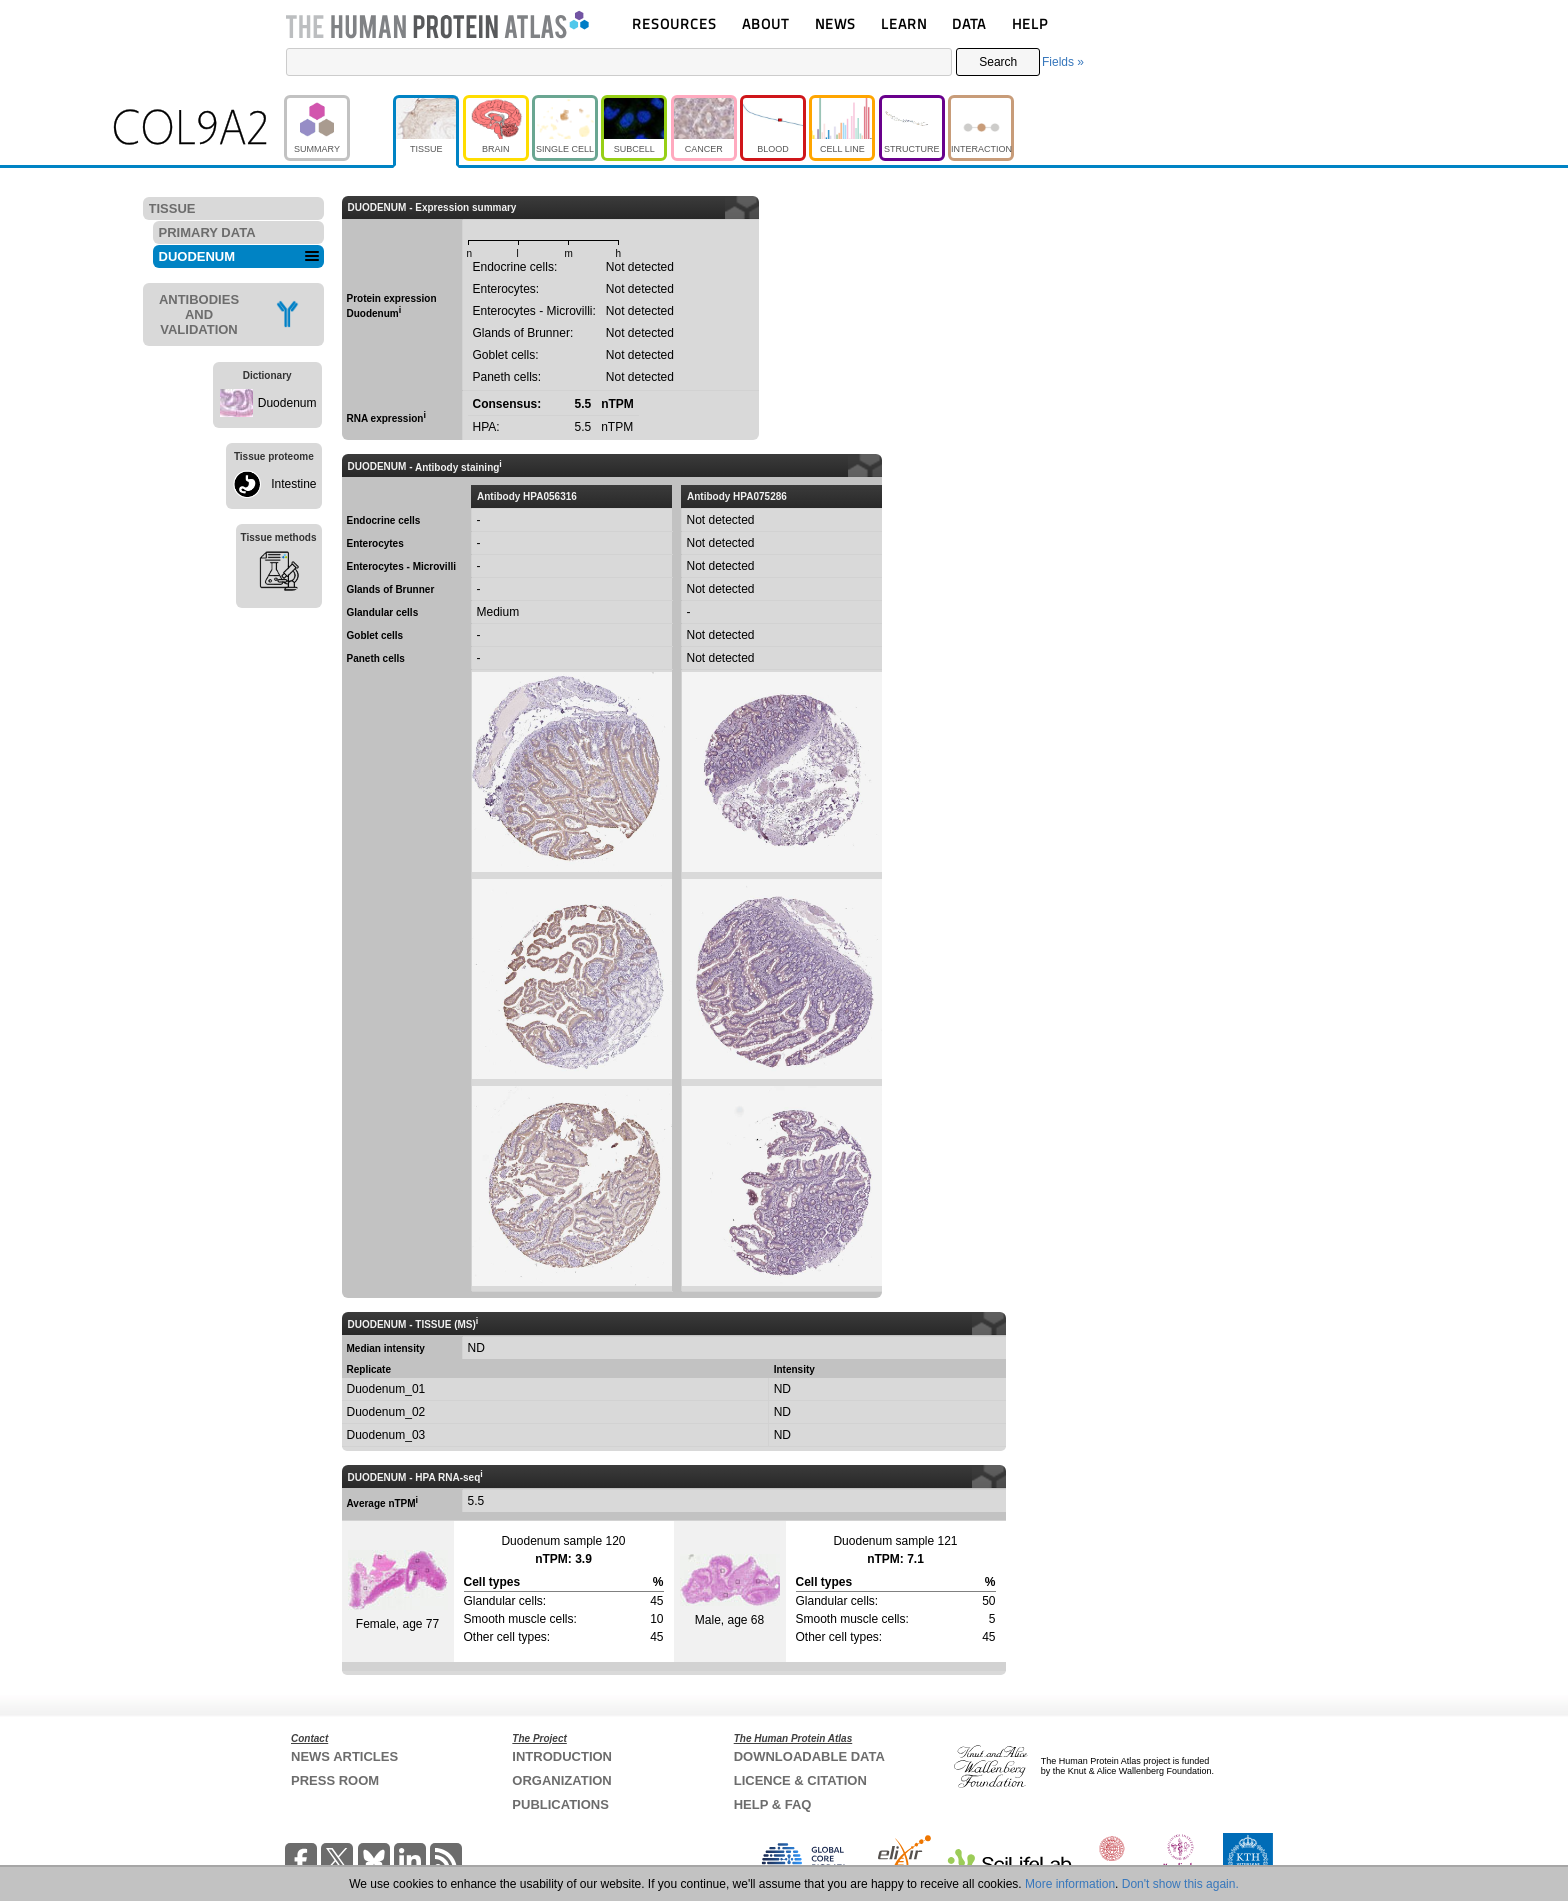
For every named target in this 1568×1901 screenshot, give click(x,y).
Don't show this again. (1180, 1884)
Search (998, 62)
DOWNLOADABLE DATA (809, 1756)
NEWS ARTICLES (344, 1756)
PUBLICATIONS (560, 1804)
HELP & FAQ (773, 1804)
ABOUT (765, 23)
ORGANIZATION (561, 1780)
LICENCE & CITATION (800, 1780)
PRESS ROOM (335, 1780)
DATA (969, 23)
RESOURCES (674, 23)
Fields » (1063, 62)
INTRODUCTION (562, 1756)
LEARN (904, 23)
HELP (1030, 23)
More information (1070, 1884)
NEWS (835, 23)
